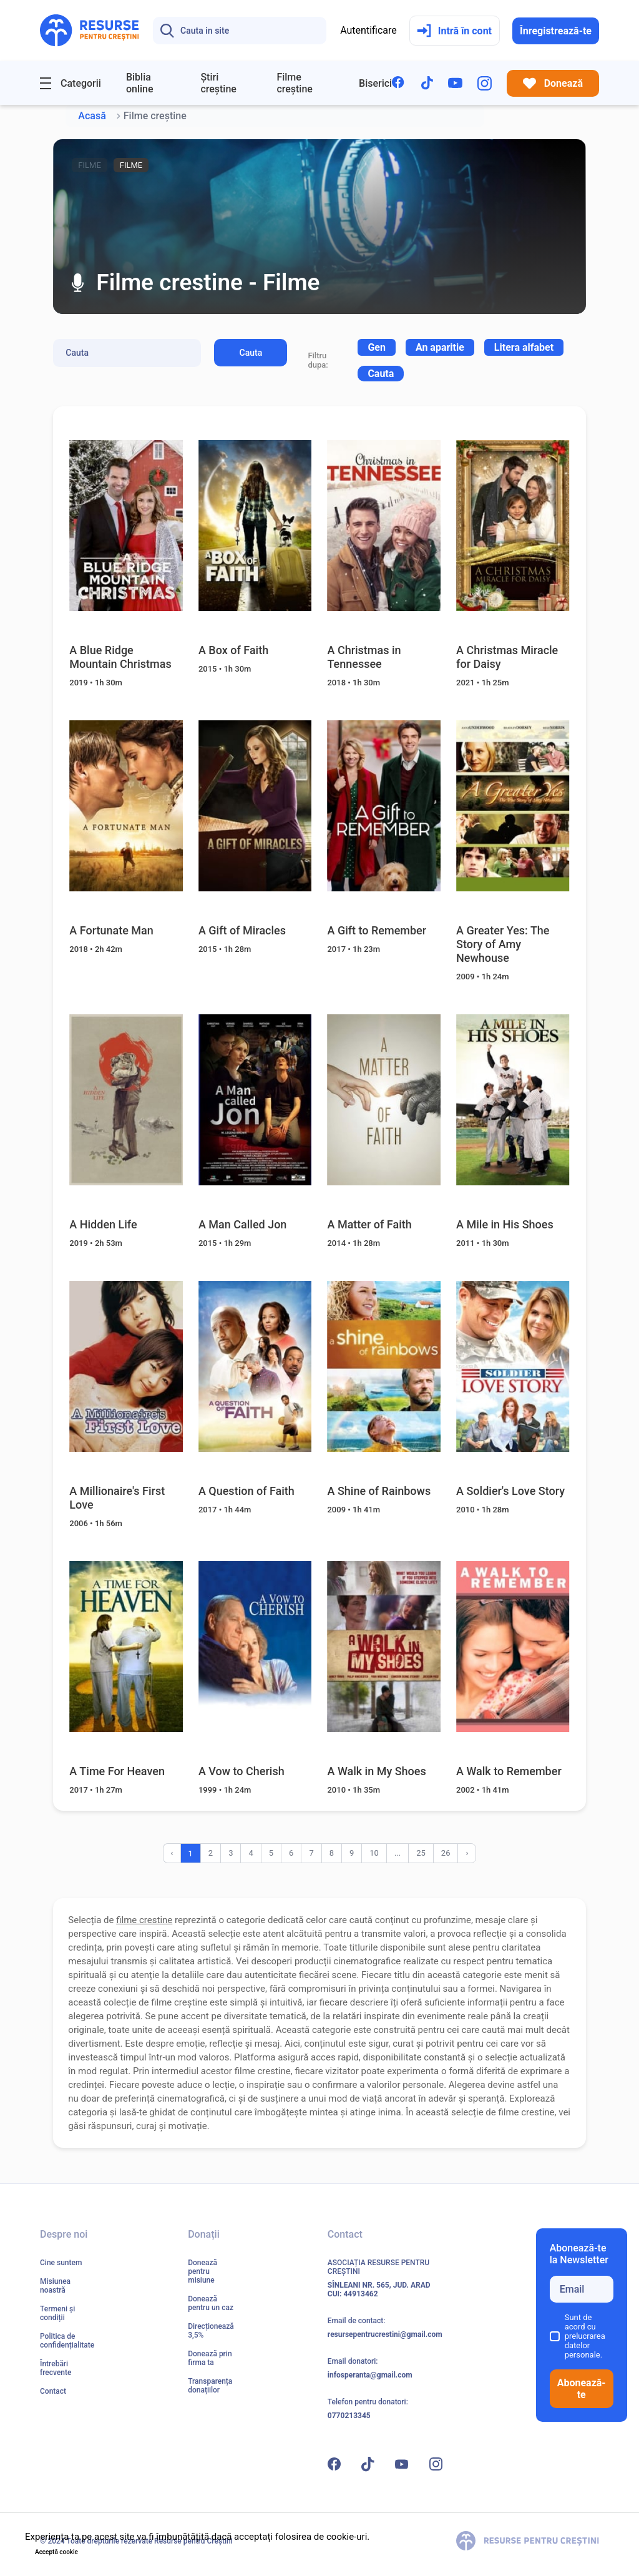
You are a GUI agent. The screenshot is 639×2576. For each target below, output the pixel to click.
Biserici (375, 83)
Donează (553, 83)
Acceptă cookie (56, 2552)
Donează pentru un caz (210, 2303)
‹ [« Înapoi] (172, 1853)
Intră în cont (454, 30)
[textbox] (377, 347)
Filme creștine (294, 83)
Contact (53, 2391)
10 (374, 1853)
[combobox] (377, 347)
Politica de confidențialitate (67, 2340)
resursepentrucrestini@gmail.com (385, 2334)
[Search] (239, 30)
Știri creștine (218, 83)
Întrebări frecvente (55, 2368)
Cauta (251, 353)
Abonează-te (581, 2389)
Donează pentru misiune (202, 2271)
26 (446, 1853)
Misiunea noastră (55, 2285)
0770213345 (349, 2415)
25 (421, 1853)
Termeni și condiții (57, 2313)
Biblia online (140, 83)
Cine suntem (61, 2262)
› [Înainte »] (467, 1853)
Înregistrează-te (556, 31)
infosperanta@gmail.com (370, 2375)
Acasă (91, 116)
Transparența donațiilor (210, 2385)
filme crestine (144, 1920)
